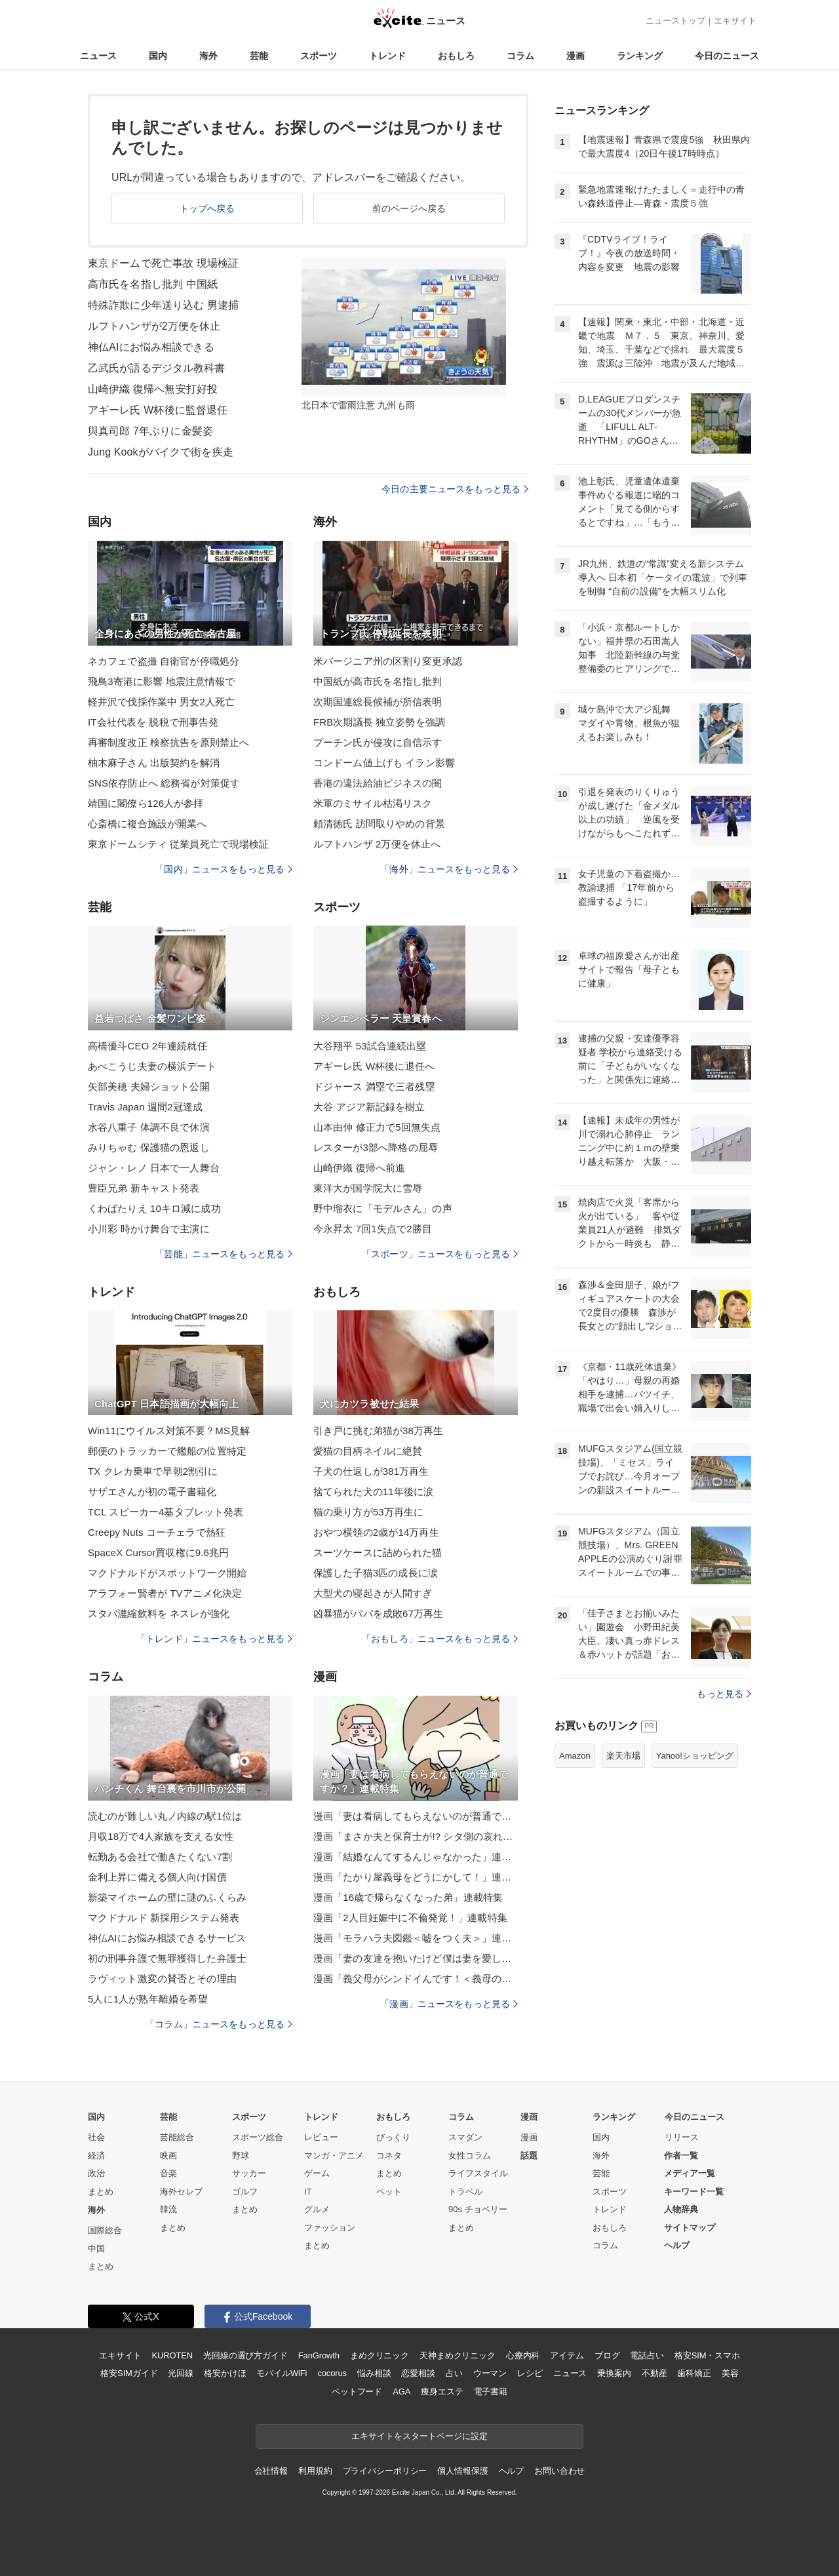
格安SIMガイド (128, 2373)
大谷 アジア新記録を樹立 (369, 1106)
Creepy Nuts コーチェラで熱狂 (156, 1532)
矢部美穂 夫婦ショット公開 (149, 1086)
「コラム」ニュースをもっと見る (219, 2024)
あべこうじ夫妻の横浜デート (152, 1066)
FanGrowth (319, 2355)
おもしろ (456, 55)
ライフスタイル (478, 2173)
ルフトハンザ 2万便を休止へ (376, 843)
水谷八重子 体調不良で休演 (149, 1127)
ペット (389, 2191)
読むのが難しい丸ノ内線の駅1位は (165, 1816)
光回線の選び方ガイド (245, 2355)
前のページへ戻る (409, 208)
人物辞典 (681, 2209)
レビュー (321, 2137)
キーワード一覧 (694, 2191)
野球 (240, 2155)
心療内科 (522, 2355)
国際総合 (105, 2230)
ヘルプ (677, 2245)
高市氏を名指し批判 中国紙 (153, 284)
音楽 (168, 2173)
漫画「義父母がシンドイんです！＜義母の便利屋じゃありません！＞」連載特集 (415, 1978)
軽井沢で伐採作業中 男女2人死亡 (161, 701)
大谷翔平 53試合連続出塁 (369, 1045)
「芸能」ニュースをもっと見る (223, 1254)
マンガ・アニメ (334, 2155)
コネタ (389, 2155)
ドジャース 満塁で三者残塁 (374, 1086)
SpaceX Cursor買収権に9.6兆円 (158, 1552)
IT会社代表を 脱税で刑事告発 (153, 722)
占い (454, 2373)
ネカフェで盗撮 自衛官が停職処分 (163, 661)
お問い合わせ (559, 2471)
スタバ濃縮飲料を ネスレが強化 (158, 1613)
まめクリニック (379, 2355)
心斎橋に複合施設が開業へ (147, 823)
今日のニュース (727, 55)
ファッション (329, 2228)
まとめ (100, 2191)
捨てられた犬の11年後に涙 (373, 1491)
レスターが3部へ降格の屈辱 (375, 1147)
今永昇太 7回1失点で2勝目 (372, 1228)
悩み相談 (374, 2373)
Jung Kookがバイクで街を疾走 (160, 452)
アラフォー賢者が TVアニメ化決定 (165, 1593)
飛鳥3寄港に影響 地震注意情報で (161, 681)
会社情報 (271, 2471)
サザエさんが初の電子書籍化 (152, 1491)
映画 (168, 2155)
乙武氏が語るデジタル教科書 (156, 368)
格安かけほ (225, 2373)
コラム (520, 55)
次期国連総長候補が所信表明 (377, 701)
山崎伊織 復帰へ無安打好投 (153, 389)
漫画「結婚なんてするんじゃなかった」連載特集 (415, 1856)
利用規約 (315, 2471)
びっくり (393, 2137)
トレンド (387, 55)
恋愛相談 (418, 2373)
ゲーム (317, 2173)
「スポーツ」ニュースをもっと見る (440, 1254)
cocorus (332, 2373)
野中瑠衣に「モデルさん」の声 (382, 1208)
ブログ (607, 2355)
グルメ (317, 2209)
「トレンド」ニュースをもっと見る (214, 1638)
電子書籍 (490, 2391)
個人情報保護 (462, 2471)
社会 (96, 2137)
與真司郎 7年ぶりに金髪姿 (150, 431)
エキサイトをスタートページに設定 (419, 2436)
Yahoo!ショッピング (694, 1756)
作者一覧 (681, 2155)
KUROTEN (172, 2355)
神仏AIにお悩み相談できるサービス (167, 1937)
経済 (96, 2155)
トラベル (465, 2191)
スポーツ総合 (257, 2137)
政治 (96, 2173)
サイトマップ (689, 2228)
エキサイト (735, 21)
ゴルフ (245, 2191)
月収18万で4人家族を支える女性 (160, 1836)
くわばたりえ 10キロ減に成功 (154, 1208)
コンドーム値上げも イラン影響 (384, 762)
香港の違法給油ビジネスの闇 (377, 783)
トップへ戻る (207, 208)
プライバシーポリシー (385, 2471)
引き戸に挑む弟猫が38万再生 (378, 1430)
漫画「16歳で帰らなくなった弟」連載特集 (408, 1897)
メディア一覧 (689, 2173)
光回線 (180, 2373)
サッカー (249, 2173)
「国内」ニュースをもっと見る (223, 869)
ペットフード (357, 2391)
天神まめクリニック (458, 2355)
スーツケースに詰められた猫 (377, 1552)
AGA (401, 2391)
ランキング (640, 55)
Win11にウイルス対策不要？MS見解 (169, 1430)
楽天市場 (623, 1756)
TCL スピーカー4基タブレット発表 (165, 1511)
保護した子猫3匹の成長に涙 (375, 1572)
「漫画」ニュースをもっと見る (449, 2004)
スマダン (465, 2137)
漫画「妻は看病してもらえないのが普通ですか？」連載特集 (415, 1816)
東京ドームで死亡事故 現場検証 (163, 263)
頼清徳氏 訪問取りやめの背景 (379, 823)
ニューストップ (675, 21)
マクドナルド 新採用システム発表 (163, 1917)
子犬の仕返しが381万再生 (371, 1471)
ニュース (98, 55)
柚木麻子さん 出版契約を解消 (154, 762)
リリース (682, 2137)
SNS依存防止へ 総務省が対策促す (164, 783)
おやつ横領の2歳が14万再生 (376, 1532)
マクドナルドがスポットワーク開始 (167, 1572)
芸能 (259, 55)
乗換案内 (614, 2373)
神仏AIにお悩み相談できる (151, 347)
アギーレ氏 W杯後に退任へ (374, 1066)
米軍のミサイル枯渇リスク (372, 803)
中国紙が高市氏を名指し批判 (377, 681)
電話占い (646, 2355)
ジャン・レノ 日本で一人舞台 (154, 1167)
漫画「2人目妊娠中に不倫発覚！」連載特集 (410, 1917)
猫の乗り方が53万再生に (368, 1511)
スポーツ (318, 55)
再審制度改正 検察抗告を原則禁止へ (168, 742)
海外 (208, 55)
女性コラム (469, 2155)
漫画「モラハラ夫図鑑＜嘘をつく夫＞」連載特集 (415, 1937)
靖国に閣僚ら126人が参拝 (146, 803)
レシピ (530, 2373)
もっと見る (724, 1693)
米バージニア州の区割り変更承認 (387, 661)
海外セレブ (181, 2191)
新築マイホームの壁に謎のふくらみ (167, 1897)
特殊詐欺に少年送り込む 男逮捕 (163, 305)
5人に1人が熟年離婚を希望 (148, 1998)
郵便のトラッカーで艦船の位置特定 (167, 1450)
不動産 (654, 2373)
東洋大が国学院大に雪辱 (367, 1188)
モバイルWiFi (281, 2373)
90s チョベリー (477, 2209)
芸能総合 (177, 2137)
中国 (96, 2249)
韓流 (168, 2209)
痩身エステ (442, 2391)
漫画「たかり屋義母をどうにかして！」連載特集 (415, 1877)
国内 (158, 55)
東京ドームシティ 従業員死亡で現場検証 (178, 843)
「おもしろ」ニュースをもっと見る (440, 1638)
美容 (730, 2373)
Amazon (575, 1756)
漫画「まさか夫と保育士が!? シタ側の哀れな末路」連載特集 (415, 1836)
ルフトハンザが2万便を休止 (154, 326)
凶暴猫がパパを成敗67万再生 (378, 1613)
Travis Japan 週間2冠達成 (145, 1106)
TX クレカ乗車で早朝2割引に (153, 1471)
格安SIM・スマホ (707, 2355)
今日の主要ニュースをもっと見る (454, 489)
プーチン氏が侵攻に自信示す (377, 742)
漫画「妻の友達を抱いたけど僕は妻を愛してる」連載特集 (415, 1958)
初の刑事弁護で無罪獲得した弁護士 (167, 1958)
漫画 (575, 55)
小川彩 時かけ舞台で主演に (149, 1228)
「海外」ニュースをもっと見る (449, 869)
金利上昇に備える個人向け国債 (157, 1877)
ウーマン (490, 2373)
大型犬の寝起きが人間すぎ (372, 1593)
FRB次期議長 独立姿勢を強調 (379, 722)
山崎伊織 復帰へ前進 (359, 1167)
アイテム (566, 2355)
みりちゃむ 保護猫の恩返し (149, 1147)
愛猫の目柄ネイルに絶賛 (367, 1450)
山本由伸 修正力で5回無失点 (376, 1127)
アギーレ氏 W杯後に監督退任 (157, 410)
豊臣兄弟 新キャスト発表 (144, 1188)
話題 (528, 2155)
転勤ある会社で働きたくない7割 (160, 1856)
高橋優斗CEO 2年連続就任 (147, 1045)
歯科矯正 (694, 2373)
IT (308, 2191)
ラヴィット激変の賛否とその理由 (162, 1978)
